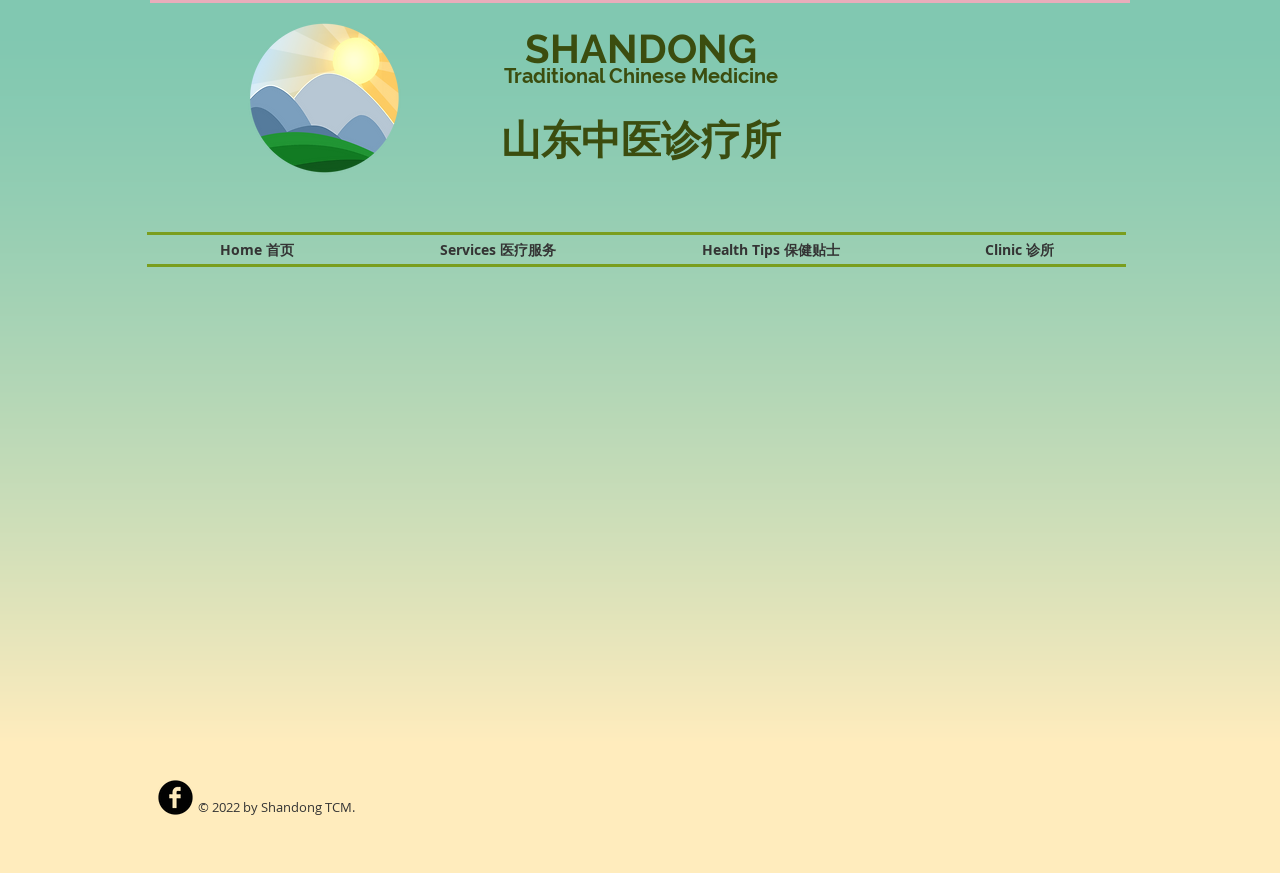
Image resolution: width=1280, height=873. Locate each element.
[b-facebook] (175, 797)
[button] (973, 104)
